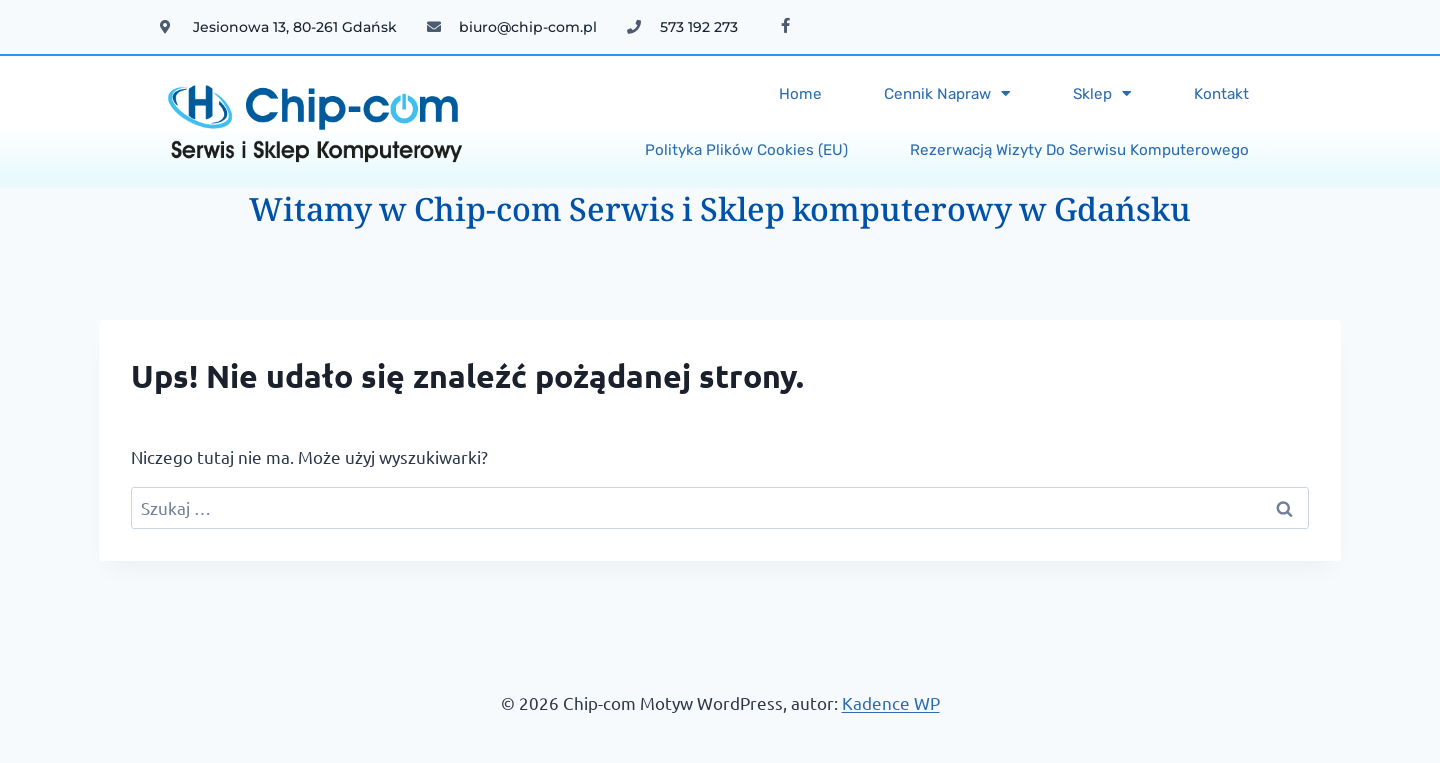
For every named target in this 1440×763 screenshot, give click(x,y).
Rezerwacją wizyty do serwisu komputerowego (1079, 150)
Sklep (1102, 93)
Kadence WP (891, 702)
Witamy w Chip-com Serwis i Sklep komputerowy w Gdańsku (720, 214)
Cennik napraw (947, 93)
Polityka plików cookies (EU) (746, 150)
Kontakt (1221, 94)
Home (800, 94)
